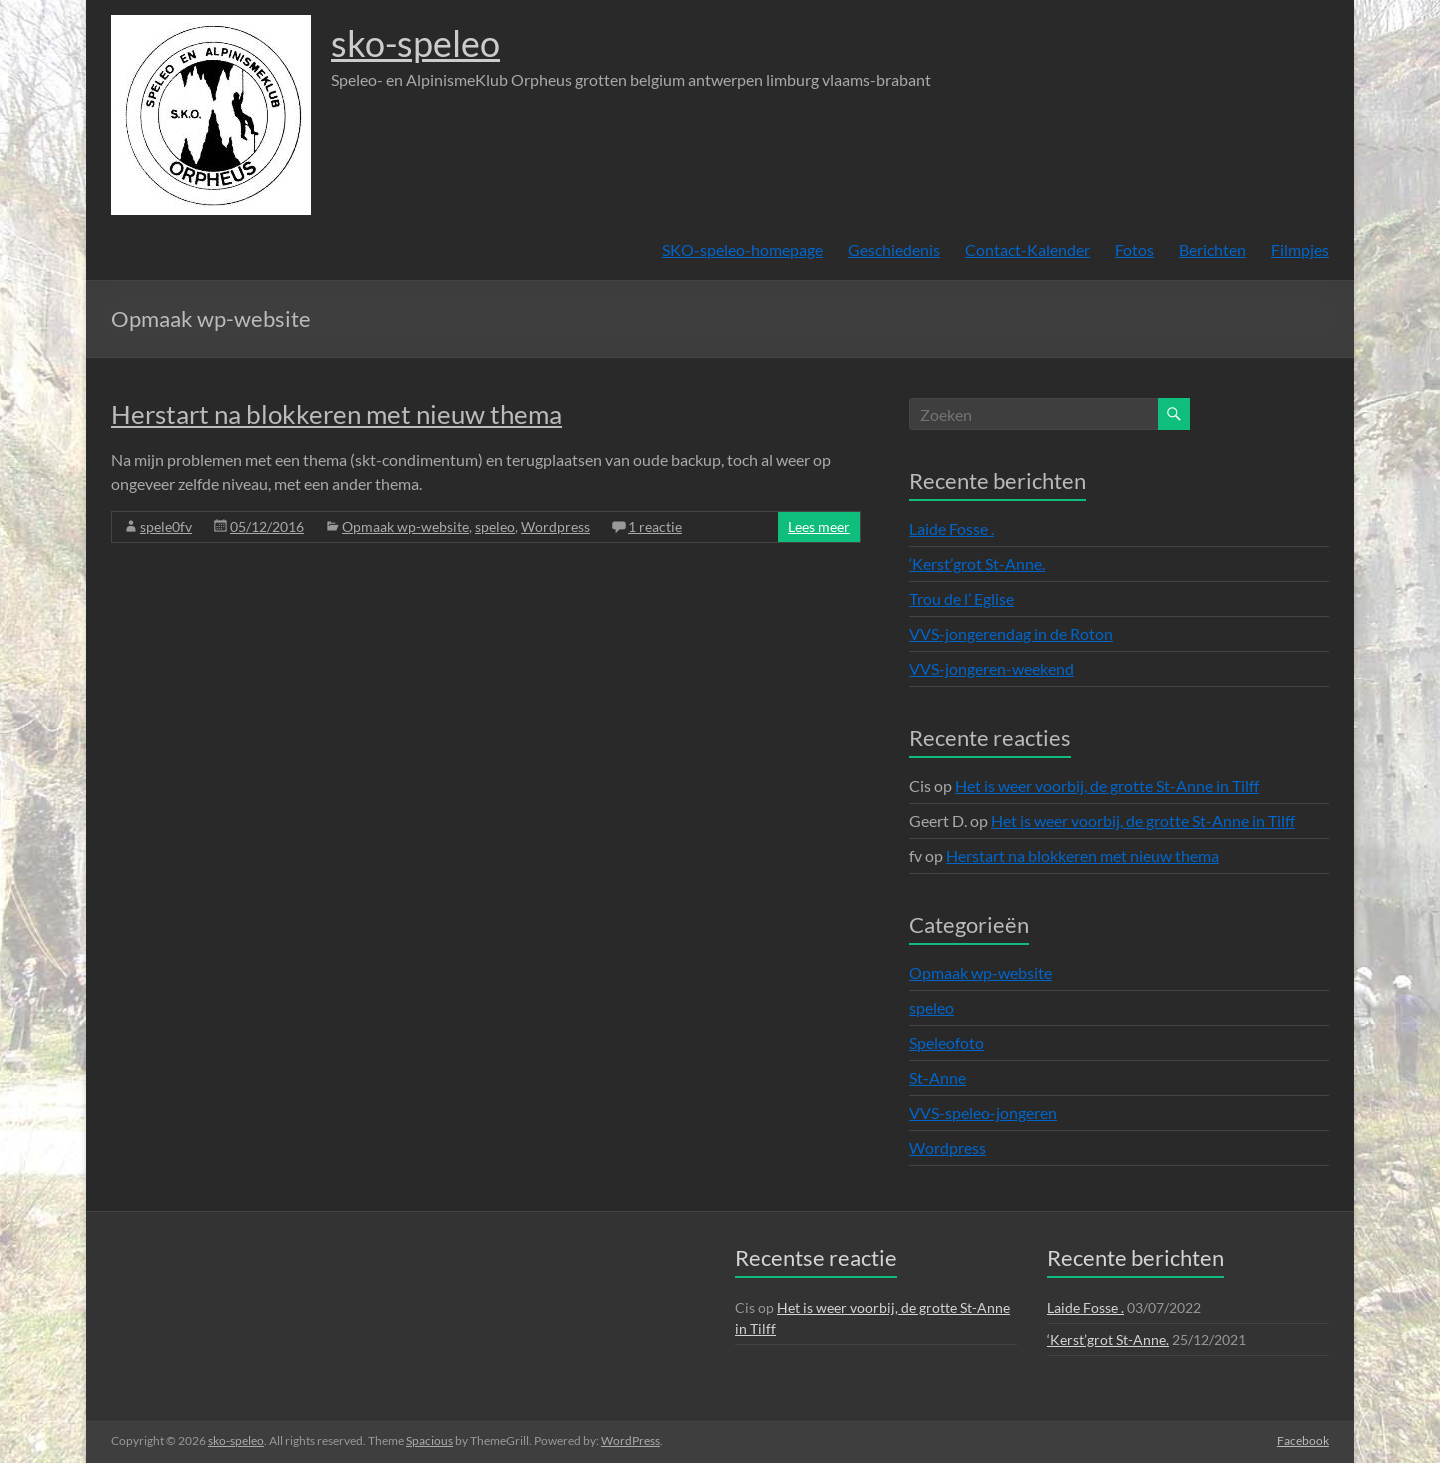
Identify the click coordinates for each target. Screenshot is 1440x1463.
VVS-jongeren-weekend (991, 668)
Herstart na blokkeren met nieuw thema (336, 414)
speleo (495, 526)
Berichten (1212, 249)
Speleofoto (946, 1042)
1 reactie (655, 526)
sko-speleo (415, 43)
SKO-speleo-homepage (742, 249)
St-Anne (937, 1077)
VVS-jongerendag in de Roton (1011, 633)
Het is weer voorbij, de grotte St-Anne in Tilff (1107, 785)
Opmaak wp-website (405, 526)
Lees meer (819, 526)
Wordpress (555, 526)
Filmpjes (1300, 249)
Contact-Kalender (1027, 249)
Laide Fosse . (951, 528)
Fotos (1134, 249)
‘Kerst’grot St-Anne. (977, 563)
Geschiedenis (894, 249)
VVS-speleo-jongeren (983, 1112)
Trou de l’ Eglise (961, 598)
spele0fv (166, 526)
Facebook (1303, 1440)
